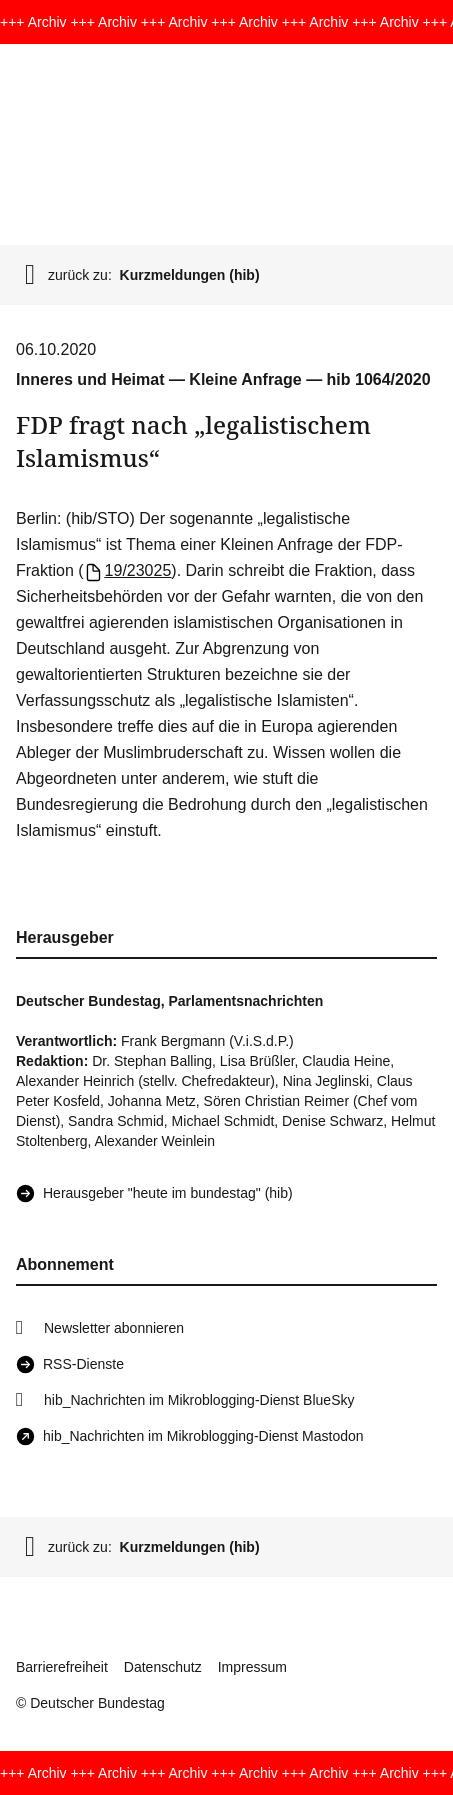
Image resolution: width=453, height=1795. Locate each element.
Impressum (252, 1667)
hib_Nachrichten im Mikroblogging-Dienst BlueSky (199, 1400)
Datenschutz (163, 1667)
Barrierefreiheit (62, 1667)
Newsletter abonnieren (114, 1328)
